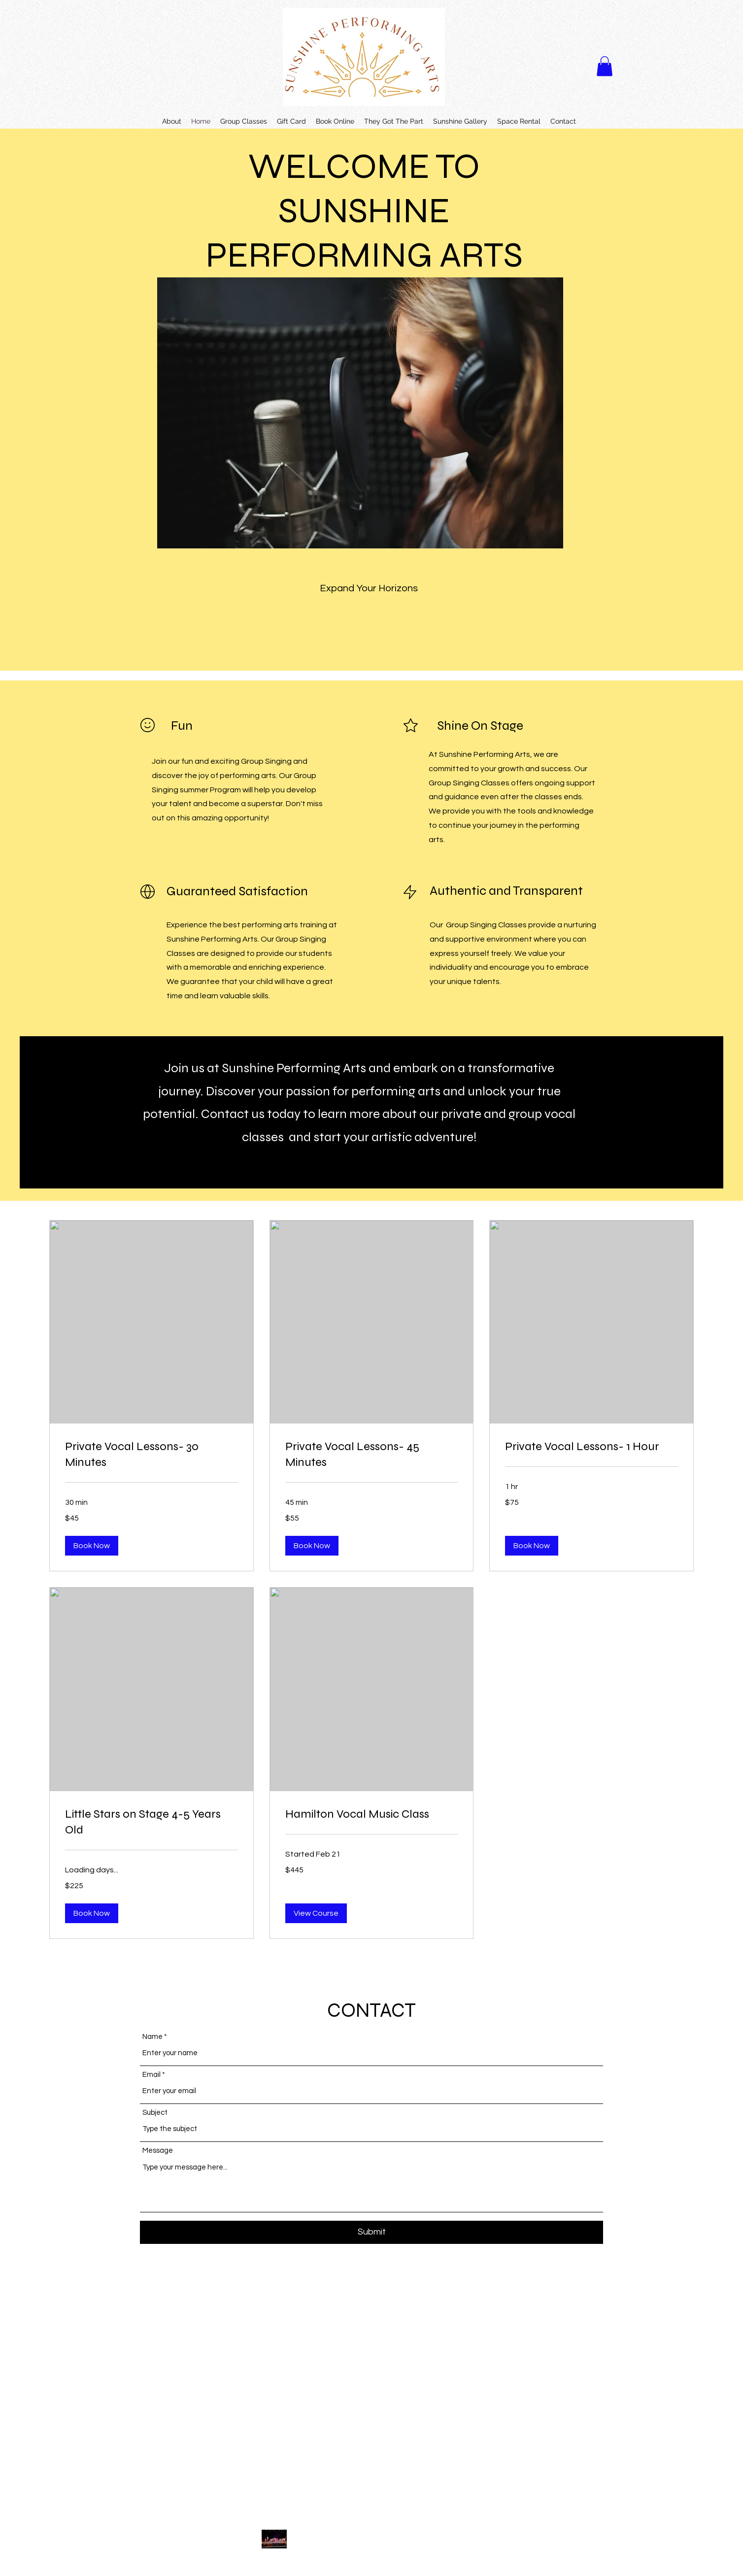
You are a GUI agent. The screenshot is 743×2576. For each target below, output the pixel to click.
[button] (604, 66)
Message (157, 2150)
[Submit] (371, 2232)
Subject (155, 2112)
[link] (151, 1454)
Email (151, 2074)
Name (152, 2036)
